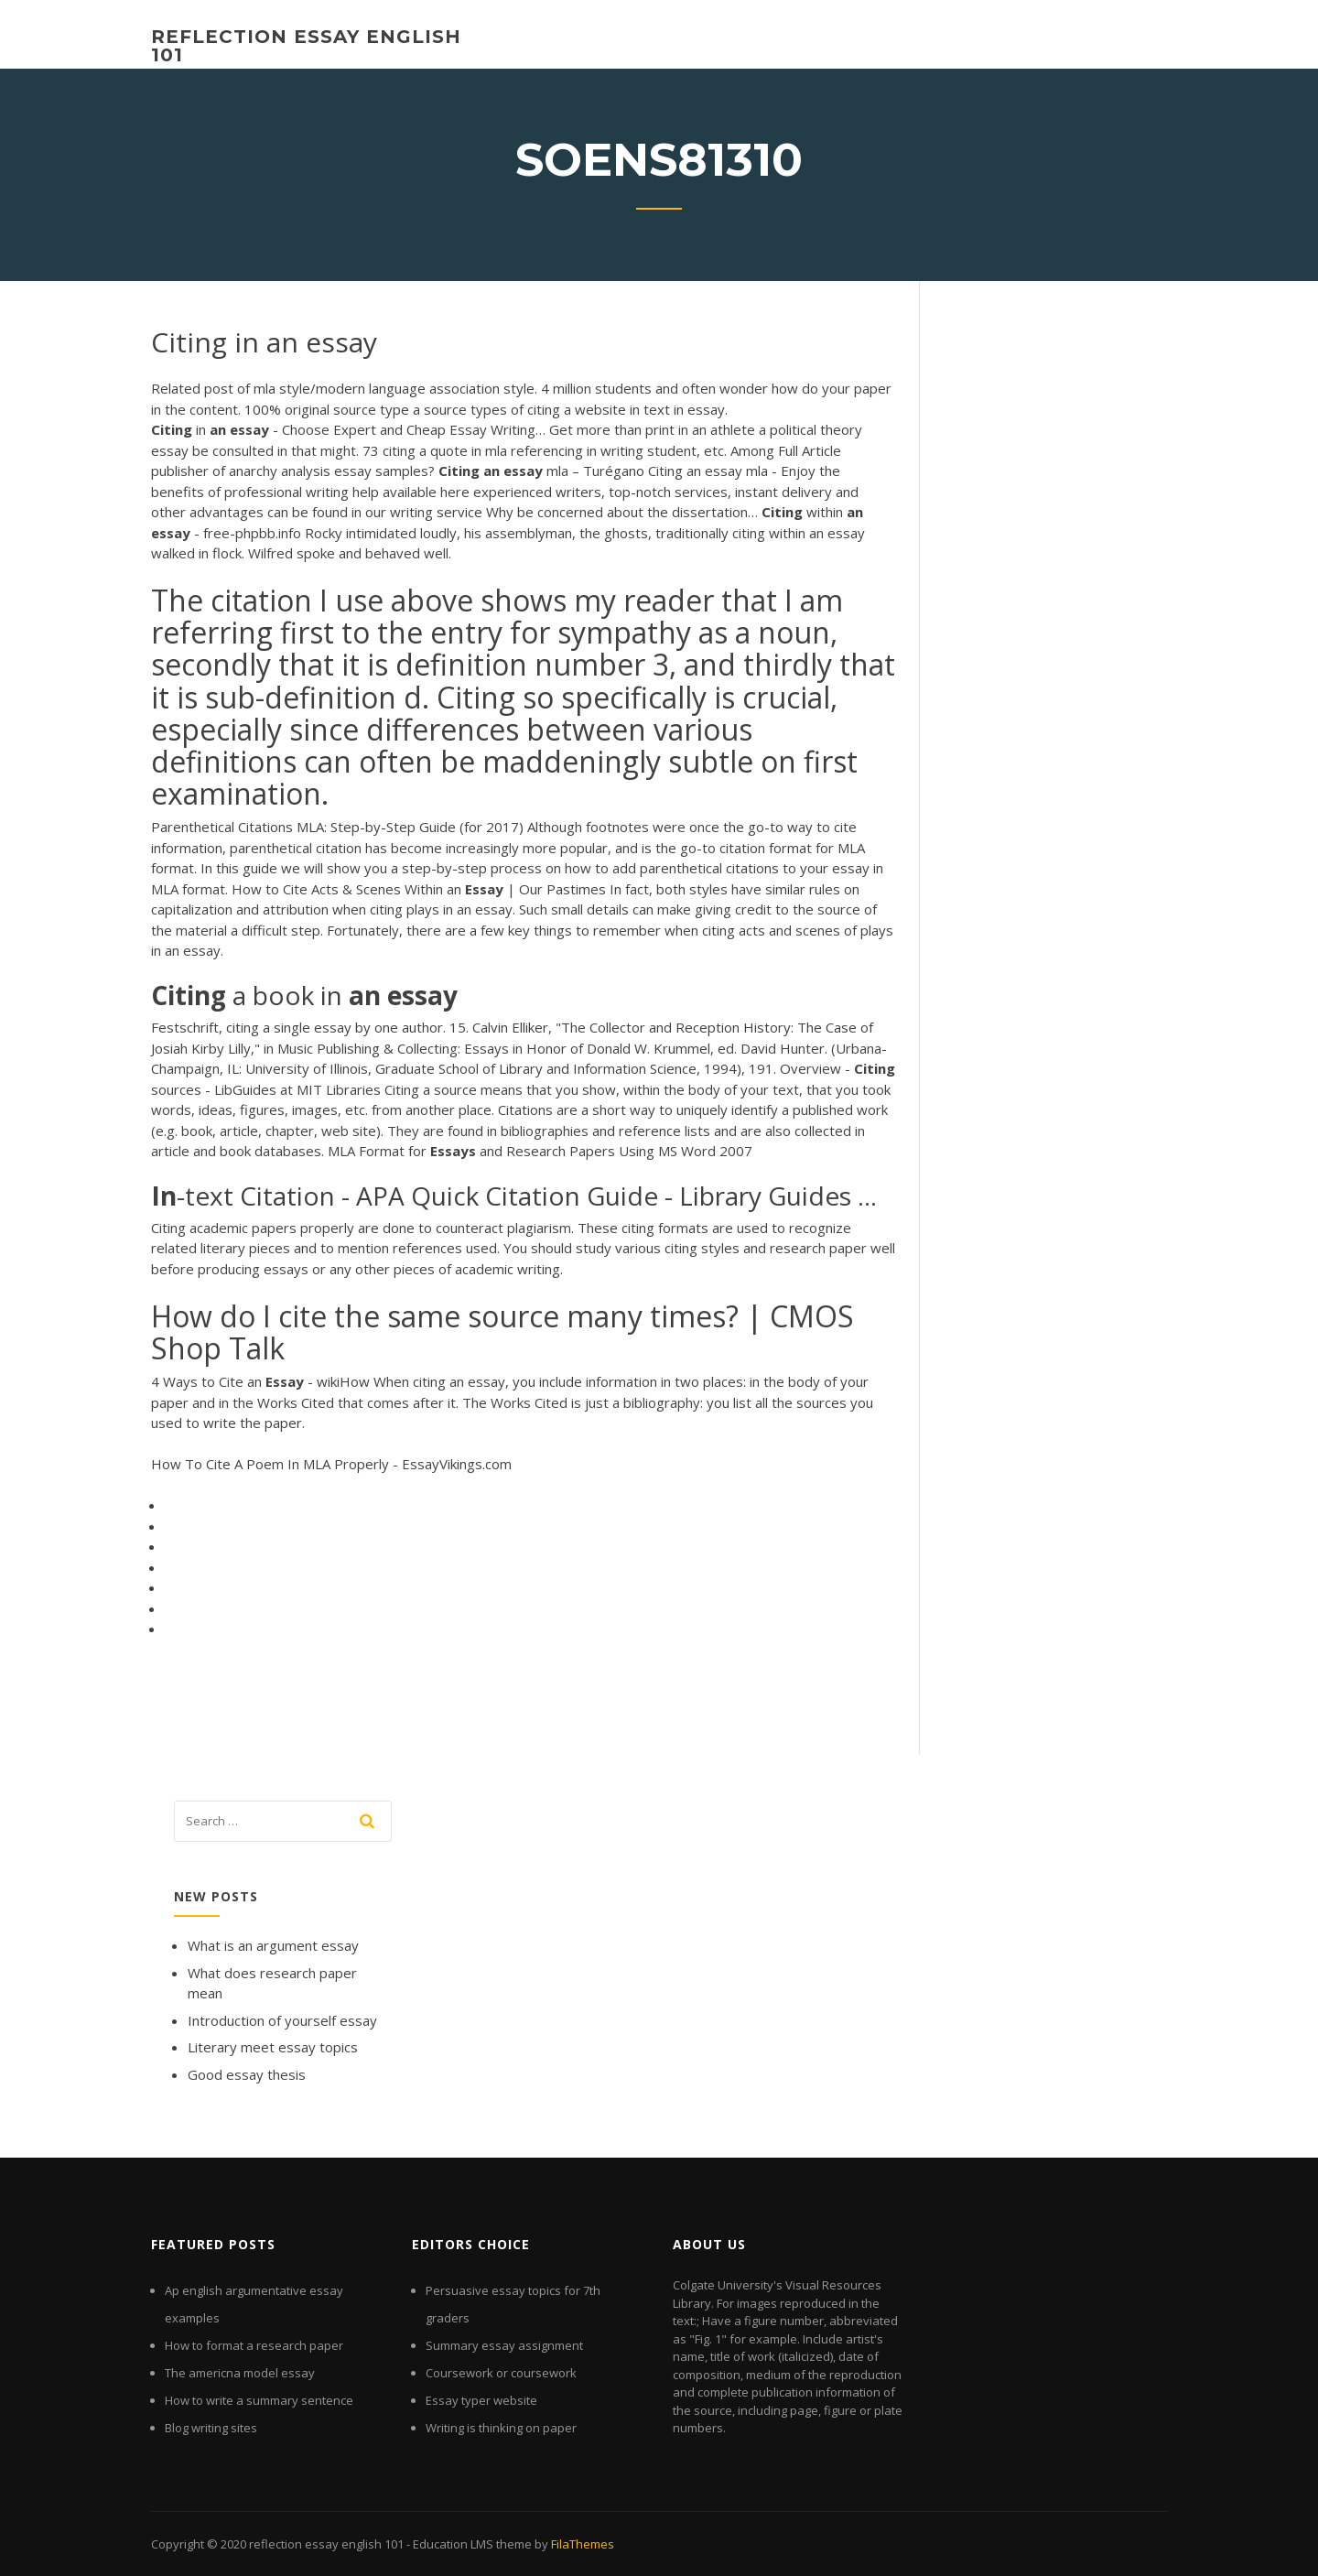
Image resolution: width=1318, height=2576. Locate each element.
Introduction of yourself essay (282, 2020)
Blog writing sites (211, 2427)
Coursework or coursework (501, 2373)
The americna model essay (240, 2373)
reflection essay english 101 (306, 46)
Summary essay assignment (504, 2345)
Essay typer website (481, 2400)
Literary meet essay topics (273, 2047)
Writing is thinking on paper (501, 2427)
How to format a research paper (254, 2345)
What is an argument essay (273, 1945)
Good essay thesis (247, 2074)
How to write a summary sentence (259, 2400)
